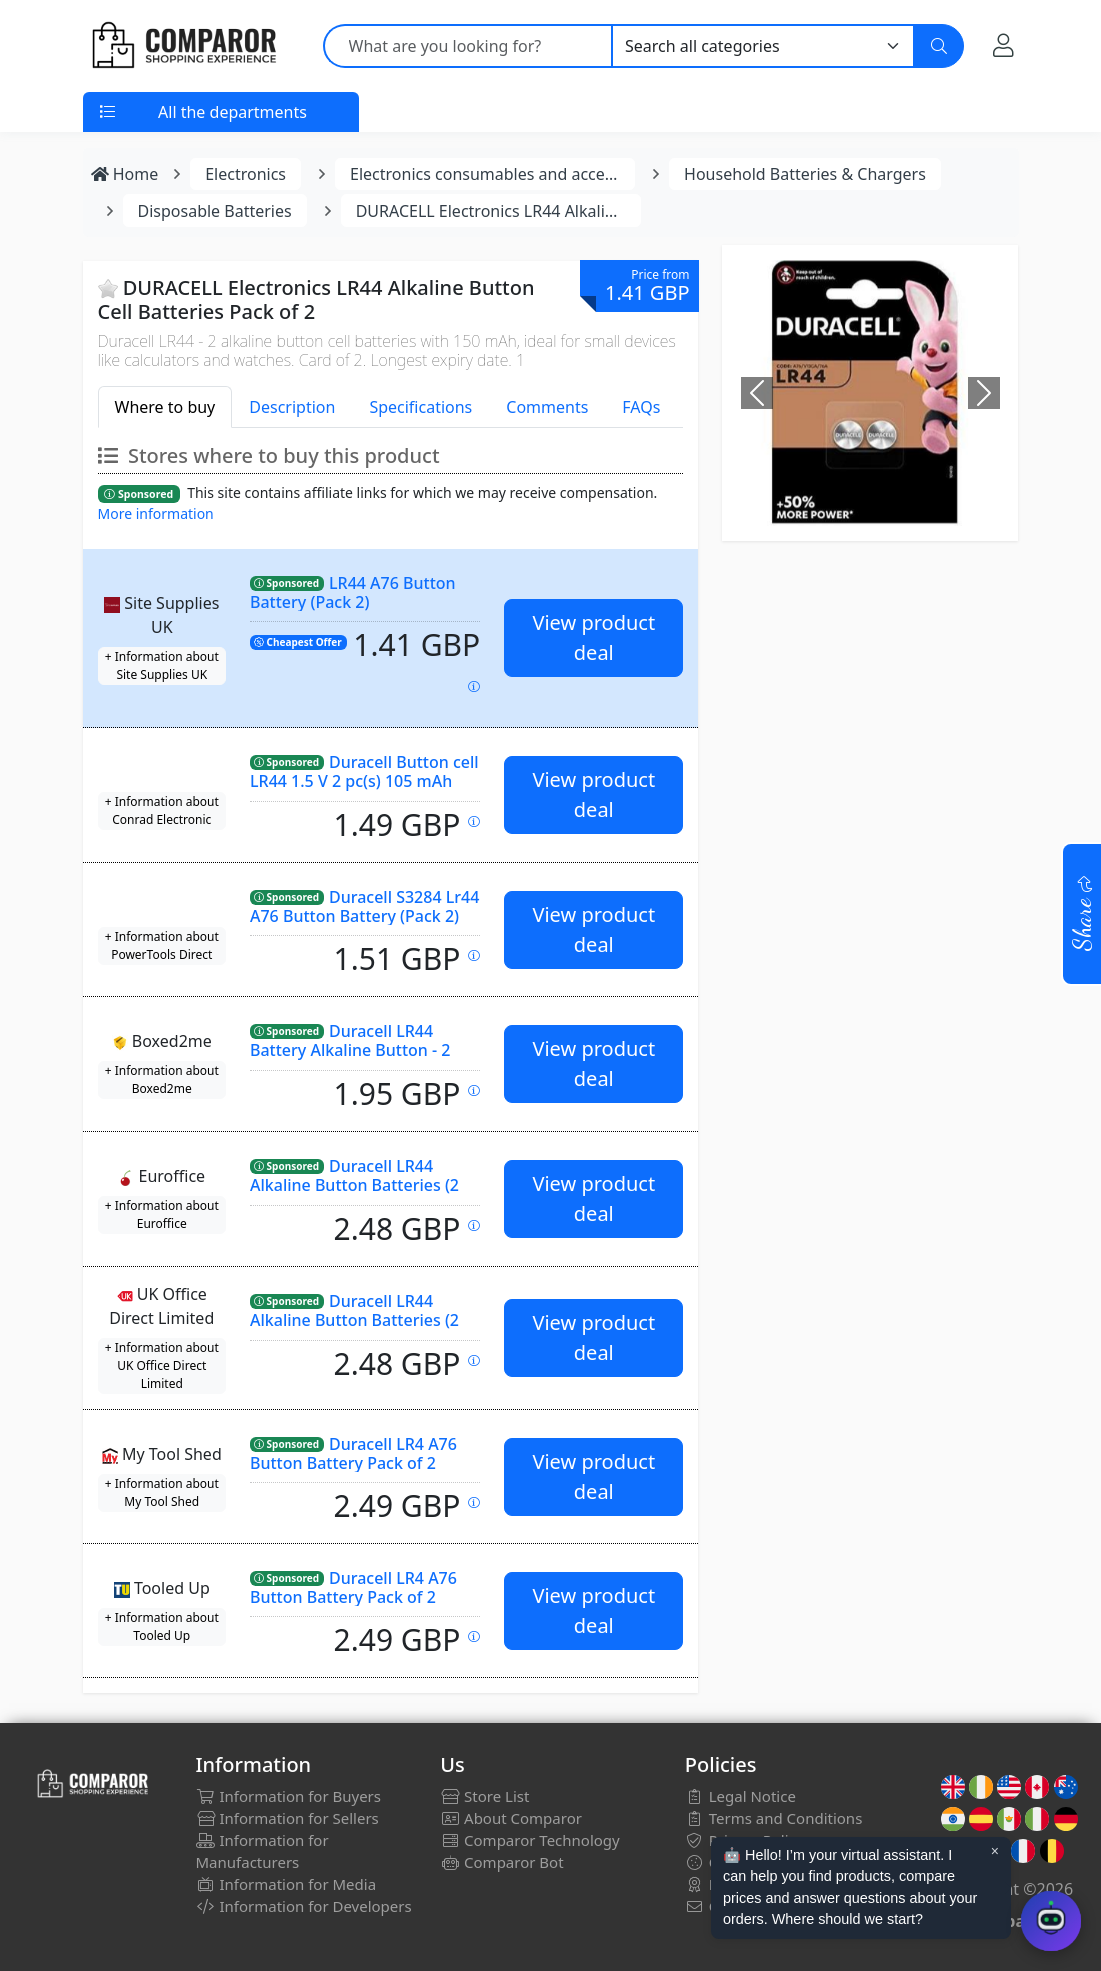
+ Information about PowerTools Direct (162, 945)
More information (156, 513)
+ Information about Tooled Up (162, 1626)
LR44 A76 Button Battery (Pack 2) (353, 592)
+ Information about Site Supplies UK (162, 665)
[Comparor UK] (183, 46)
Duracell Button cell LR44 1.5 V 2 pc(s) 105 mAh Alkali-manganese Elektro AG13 (364, 789)
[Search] (939, 46)
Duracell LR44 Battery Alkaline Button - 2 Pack (350, 1049)
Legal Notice (740, 1796)
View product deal (593, 637)
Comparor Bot (501, 1862)
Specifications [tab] (420, 407)
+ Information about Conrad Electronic (162, 810)
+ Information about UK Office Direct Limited (162, 1365)
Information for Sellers (287, 1818)
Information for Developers (304, 1906)
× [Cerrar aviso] (995, 1851)
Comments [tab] (547, 407)
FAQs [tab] (641, 407)
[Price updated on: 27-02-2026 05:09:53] (474, 686)
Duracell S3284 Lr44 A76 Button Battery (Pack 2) (364, 906)
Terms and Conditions (774, 1818)
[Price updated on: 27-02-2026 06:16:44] (474, 1636)
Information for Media (286, 1884)
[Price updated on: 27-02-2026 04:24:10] (474, 1360)
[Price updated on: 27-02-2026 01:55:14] (474, 1502)
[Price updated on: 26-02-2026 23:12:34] (474, 1225)
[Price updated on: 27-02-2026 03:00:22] (474, 955)
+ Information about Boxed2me (162, 1079)
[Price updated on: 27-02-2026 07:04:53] (474, 1090)
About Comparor (511, 1818)
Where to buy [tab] (165, 407)
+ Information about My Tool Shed (162, 1492)
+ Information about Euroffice (162, 1214)
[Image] (852, 498)
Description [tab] (292, 407)
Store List (484, 1796)
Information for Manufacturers (262, 1851)
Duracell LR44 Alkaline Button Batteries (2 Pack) (354, 1184)
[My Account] (1003, 45)
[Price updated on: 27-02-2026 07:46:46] (474, 821)
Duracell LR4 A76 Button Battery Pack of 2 (353, 1453)
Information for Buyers (289, 1796)
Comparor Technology (530, 1840)
